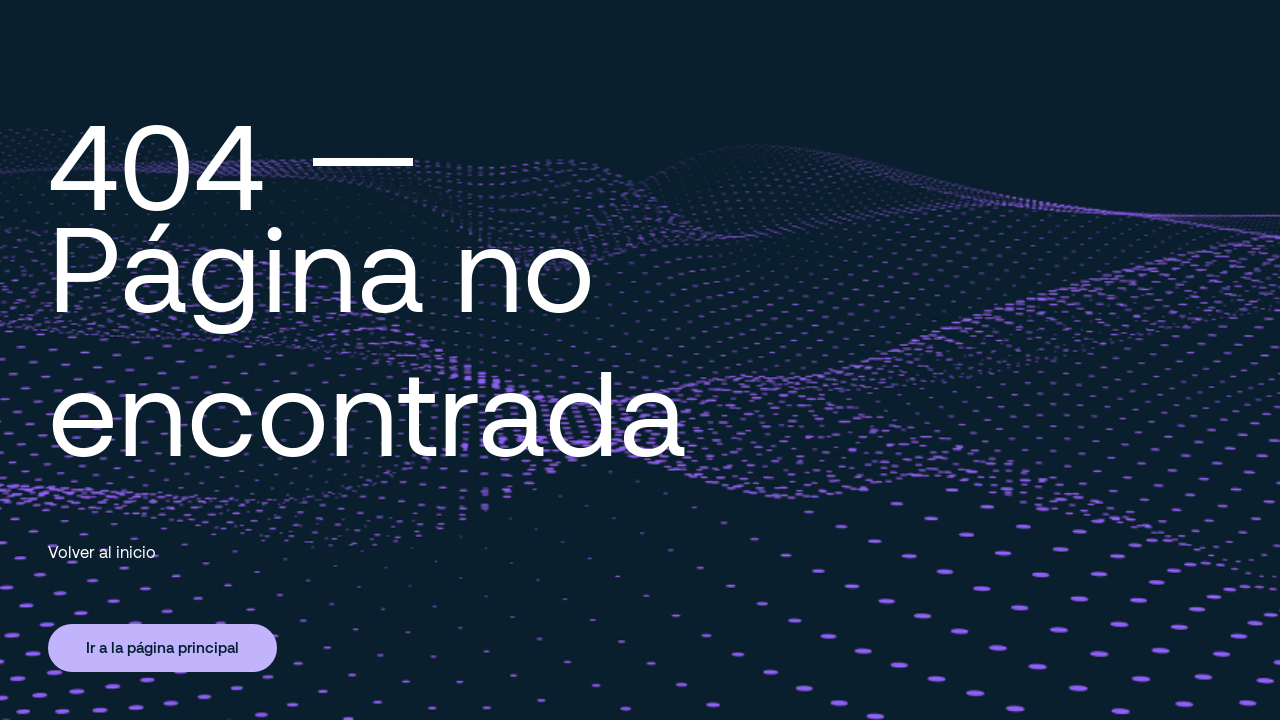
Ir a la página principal (162, 647)
